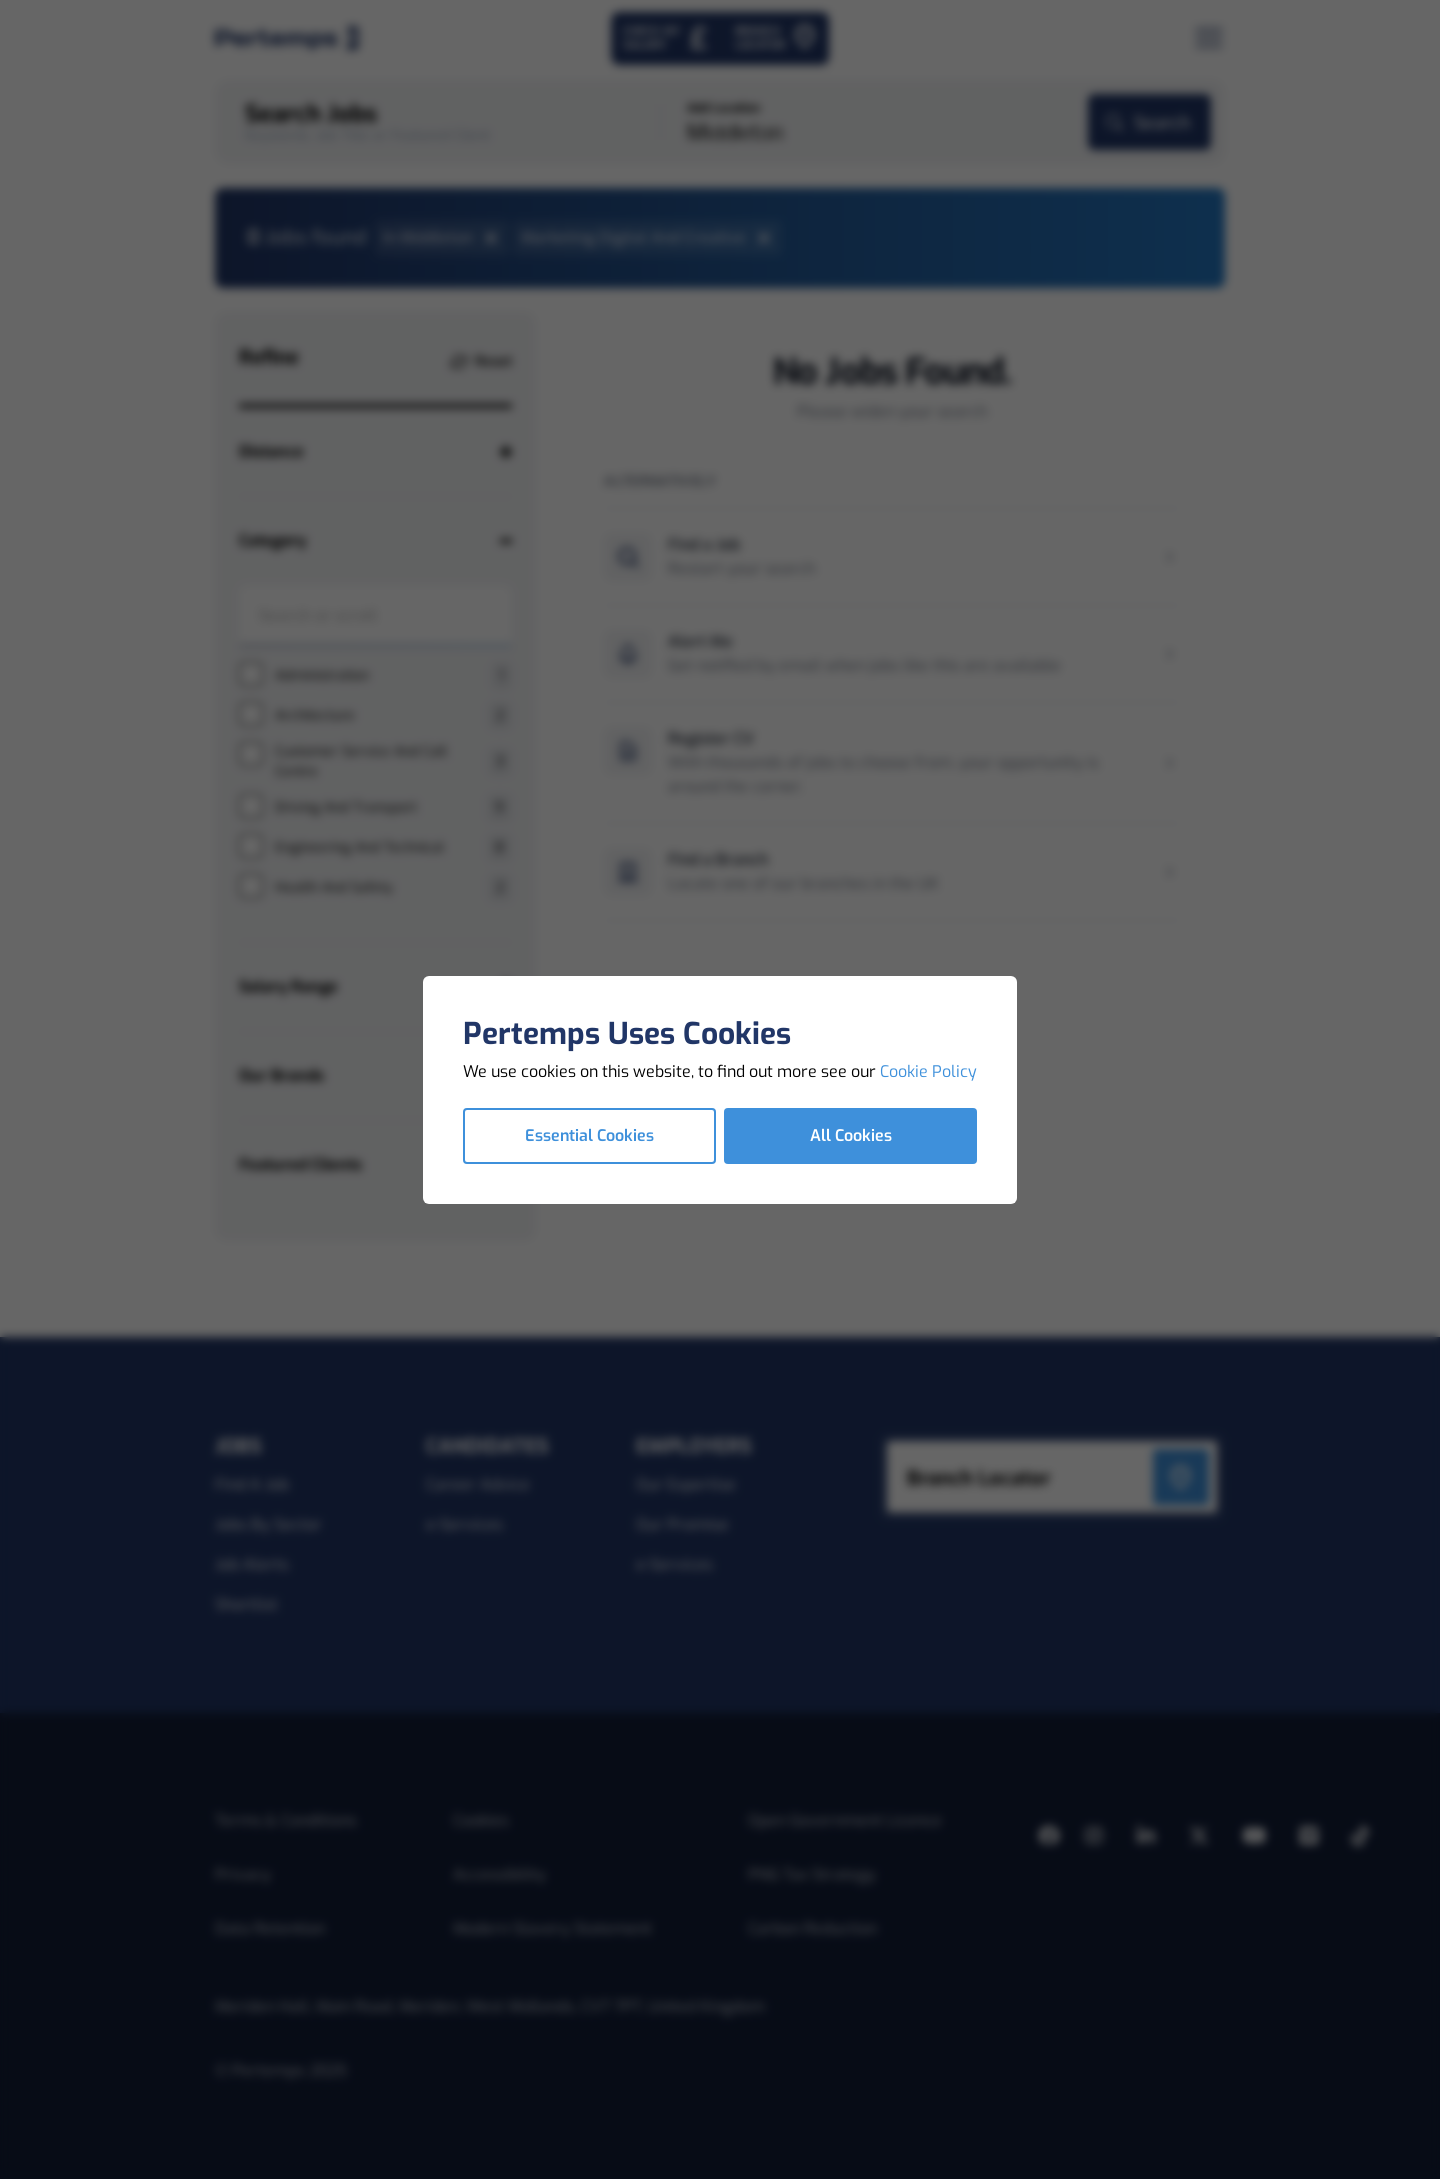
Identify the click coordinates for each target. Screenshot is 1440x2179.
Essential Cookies (589, 1135)
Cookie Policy (928, 1071)
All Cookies (851, 1135)
